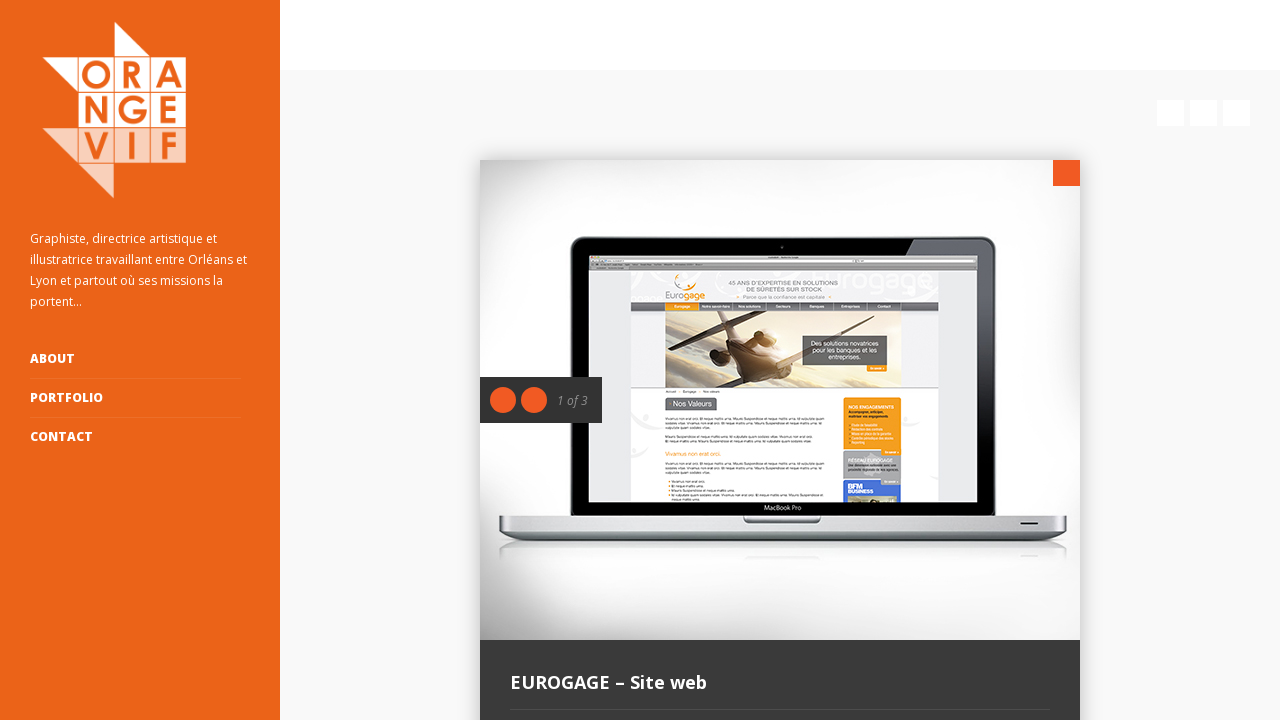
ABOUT (52, 358)
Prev (1170, 113)
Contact (61, 436)
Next (1236, 113)
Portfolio (66, 397)
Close (1066, 173)
